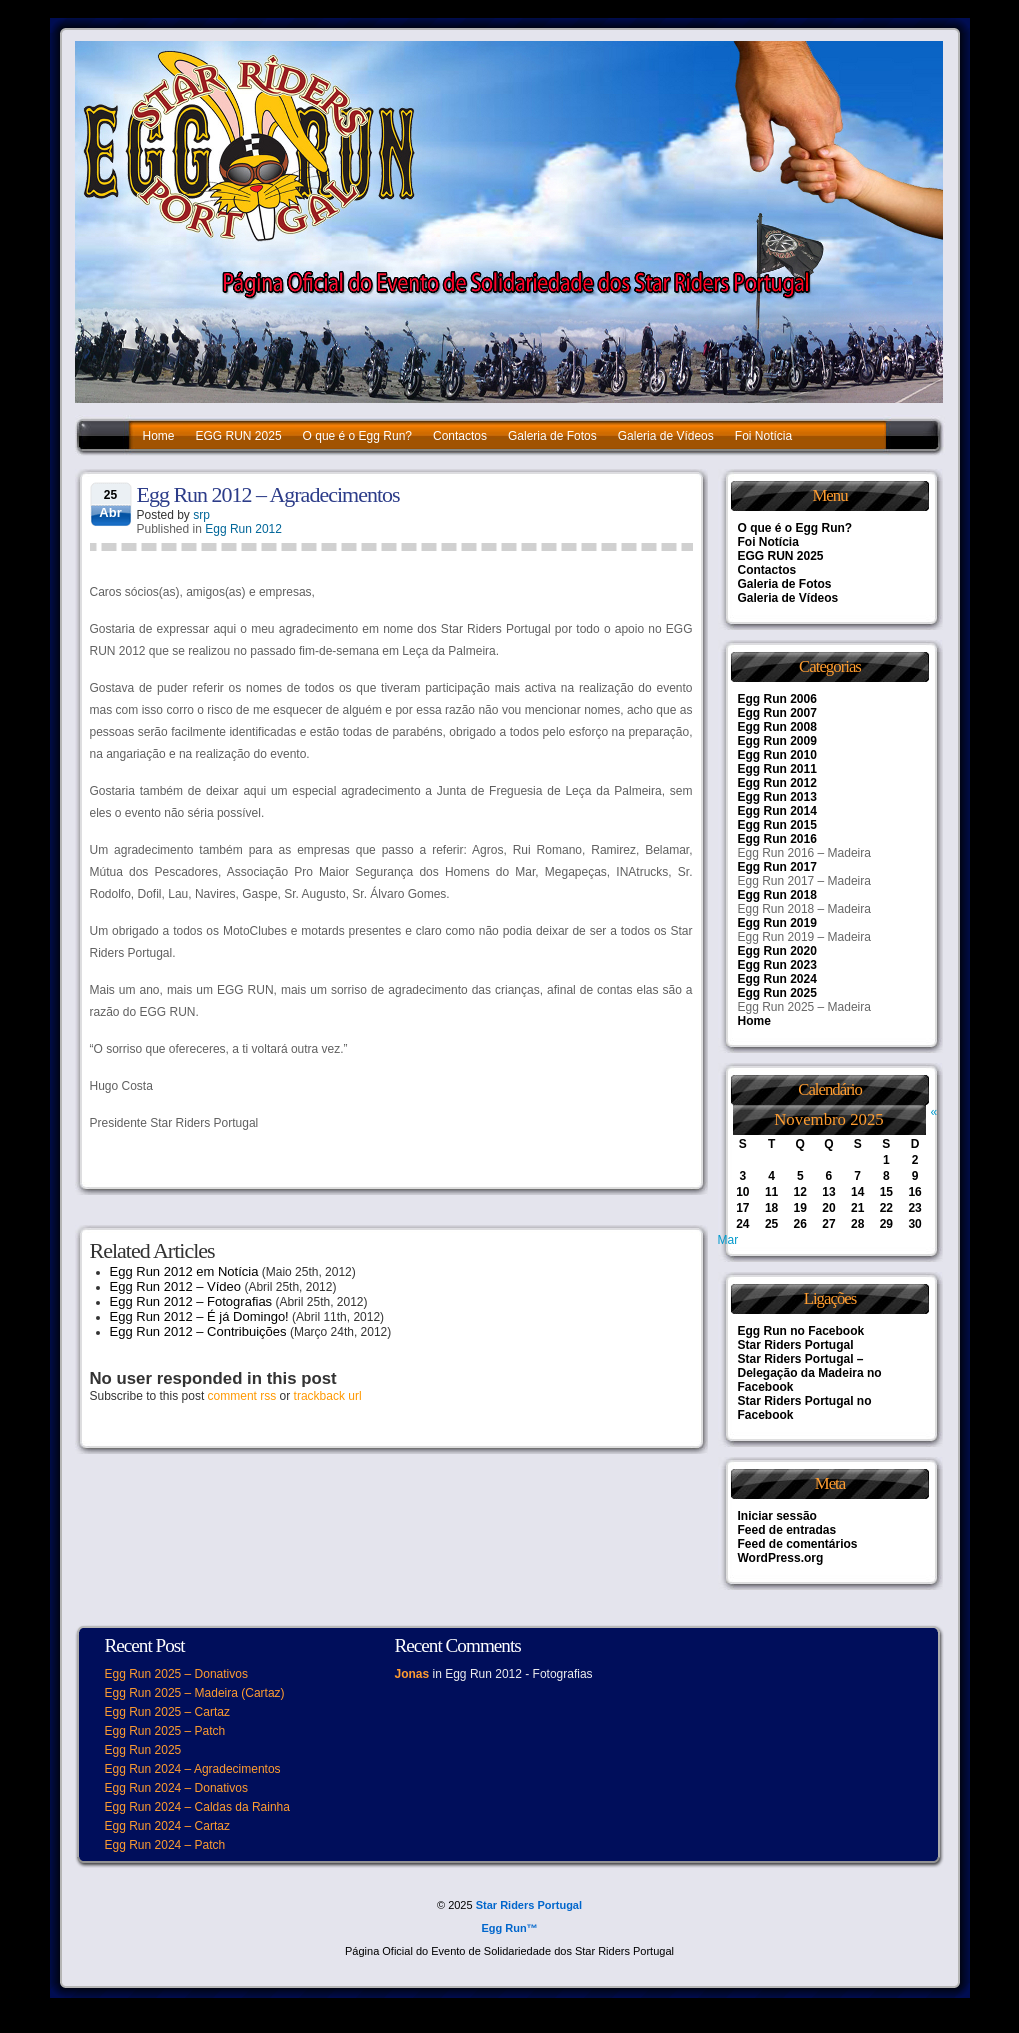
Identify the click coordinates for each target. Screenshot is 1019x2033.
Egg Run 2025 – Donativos (176, 1674)
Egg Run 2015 (777, 825)
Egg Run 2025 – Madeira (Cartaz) (195, 1693)
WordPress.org (781, 1558)
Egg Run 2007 (777, 713)
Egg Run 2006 (777, 699)
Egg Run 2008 (777, 727)
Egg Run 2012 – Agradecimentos (268, 494)
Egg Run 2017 (777, 867)
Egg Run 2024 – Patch (165, 1845)
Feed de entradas (787, 1530)
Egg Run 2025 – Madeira (804, 1007)
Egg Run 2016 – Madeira (804, 853)
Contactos (460, 436)
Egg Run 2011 (777, 769)
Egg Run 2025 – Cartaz (167, 1712)
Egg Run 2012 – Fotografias (191, 1301)
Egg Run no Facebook (801, 1331)
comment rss (242, 1396)
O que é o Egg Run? (357, 436)
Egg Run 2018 (777, 895)
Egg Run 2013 (777, 797)
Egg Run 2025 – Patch (165, 1731)
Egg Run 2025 (777, 993)
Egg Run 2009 (777, 741)
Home (159, 436)
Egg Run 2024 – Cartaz (167, 1826)
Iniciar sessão (777, 1516)
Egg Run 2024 (777, 979)
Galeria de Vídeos (666, 436)
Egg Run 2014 (777, 811)
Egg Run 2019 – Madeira (804, 937)
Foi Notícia (763, 436)
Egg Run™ (509, 1928)
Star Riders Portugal (796, 1345)
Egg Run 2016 (777, 839)
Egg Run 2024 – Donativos (176, 1788)
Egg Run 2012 (243, 529)
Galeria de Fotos (552, 436)
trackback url (328, 1396)
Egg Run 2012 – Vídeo (176, 1286)
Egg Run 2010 (777, 755)
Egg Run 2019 (777, 923)
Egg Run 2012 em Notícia (184, 1271)
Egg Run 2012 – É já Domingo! (199, 1316)
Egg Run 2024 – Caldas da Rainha (197, 1807)
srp (201, 515)
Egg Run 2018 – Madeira (804, 909)
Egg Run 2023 (777, 965)
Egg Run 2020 (777, 951)
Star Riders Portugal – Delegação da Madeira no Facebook (810, 1373)
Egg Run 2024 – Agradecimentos (193, 1769)
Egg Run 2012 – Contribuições (198, 1331)
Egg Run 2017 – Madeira (804, 881)
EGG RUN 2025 (239, 436)
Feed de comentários (798, 1544)
